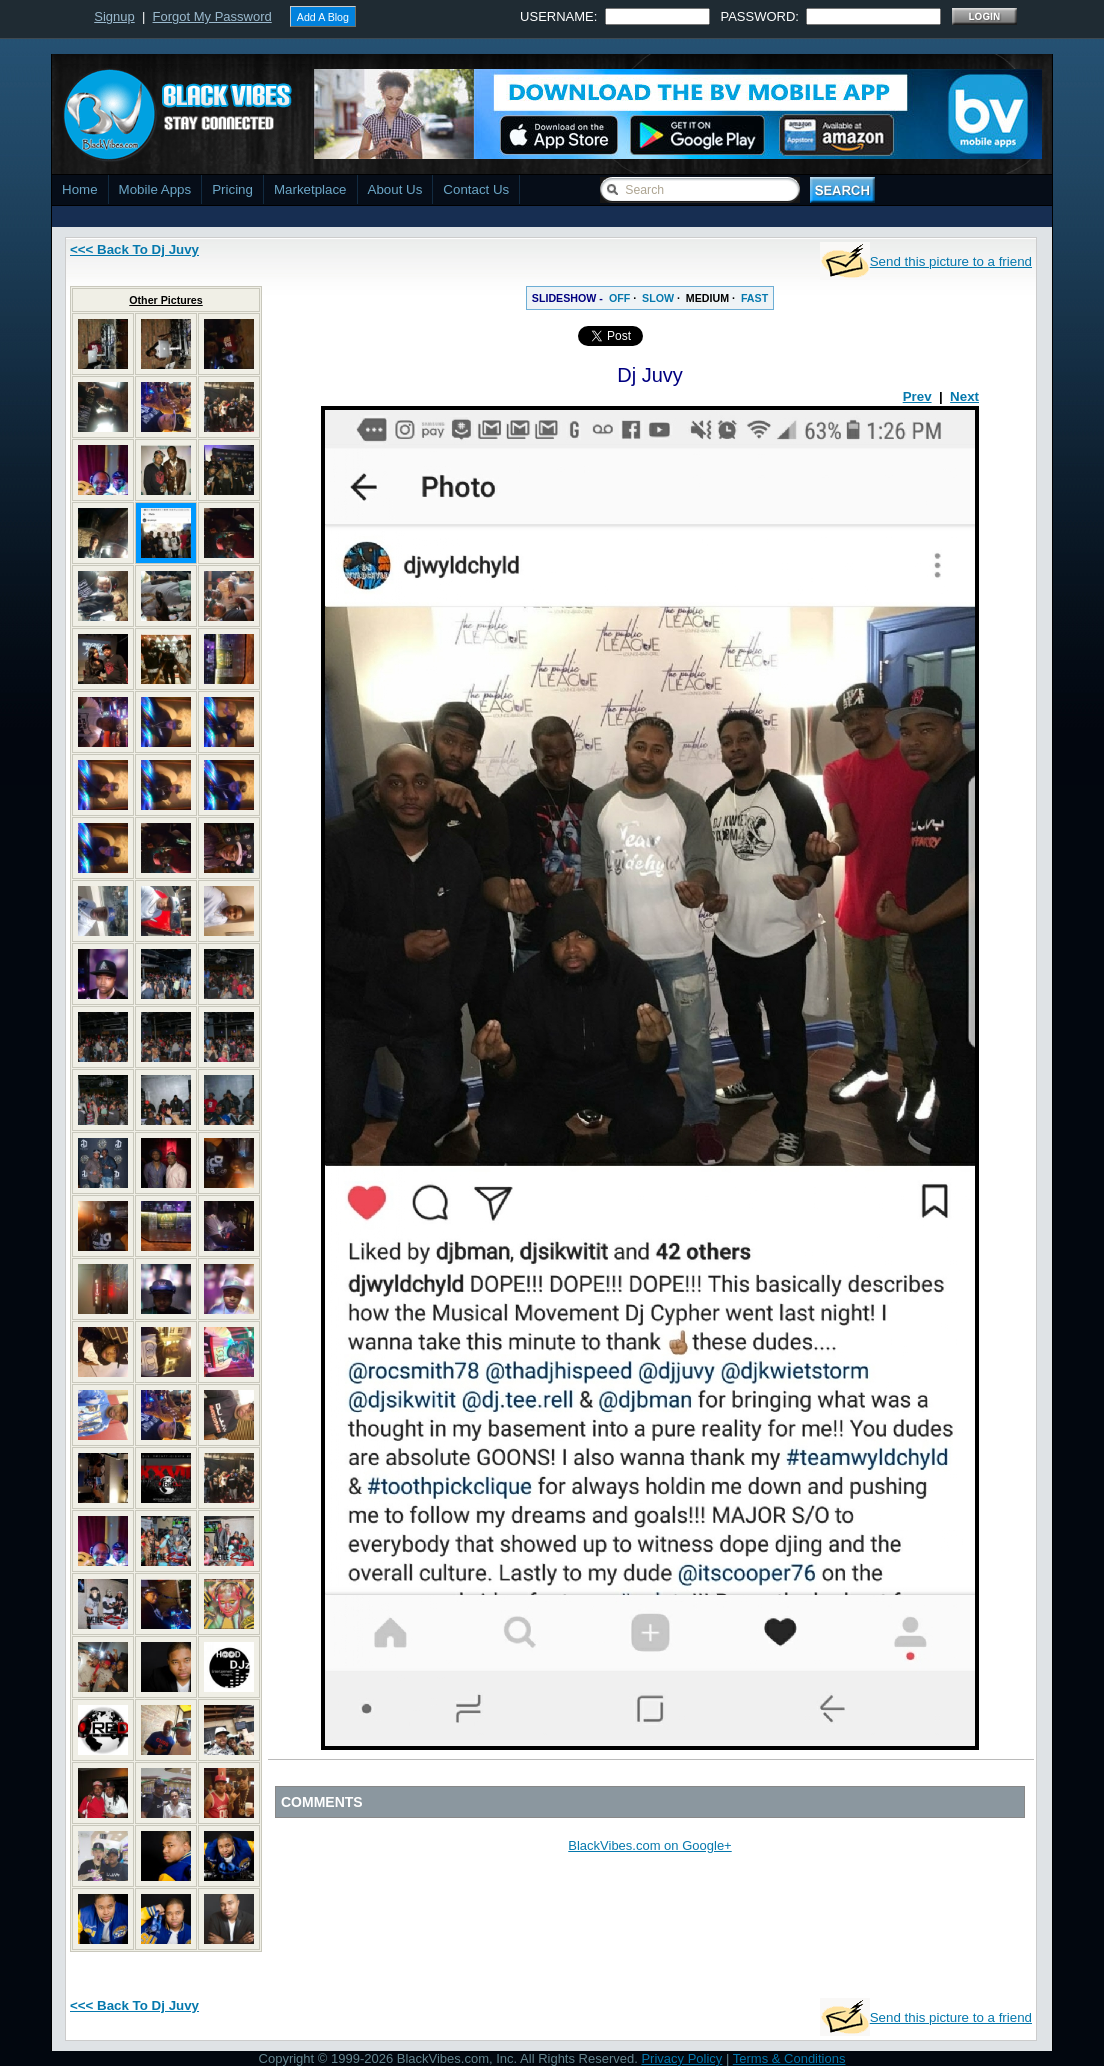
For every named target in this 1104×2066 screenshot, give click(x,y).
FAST (754, 298)
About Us (395, 189)
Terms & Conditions (789, 2058)
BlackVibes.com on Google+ (649, 1845)
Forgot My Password (212, 16)
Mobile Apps (155, 189)
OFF (619, 298)
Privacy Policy (681, 2058)
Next (964, 396)
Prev (917, 396)
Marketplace (310, 189)
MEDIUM (707, 298)
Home (80, 189)
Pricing (232, 189)
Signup (114, 16)
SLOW (658, 298)
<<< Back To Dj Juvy (134, 249)
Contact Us (476, 189)
